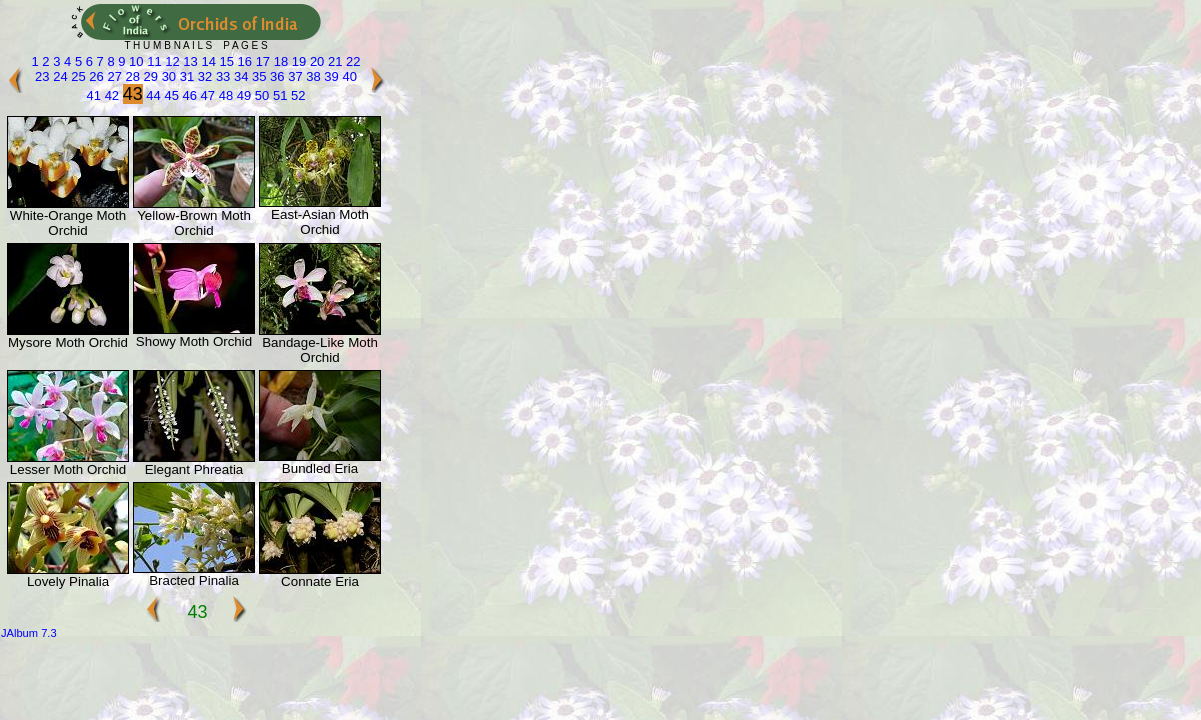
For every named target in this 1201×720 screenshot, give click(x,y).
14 (207, 61)
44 (152, 95)
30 (167, 76)
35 (257, 76)
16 (243, 61)
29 (149, 76)
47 (206, 95)
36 (276, 76)
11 (153, 61)
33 (221, 76)
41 (94, 95)
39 (330, 76)
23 (42, 76)
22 (351, 61)
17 (261, 61)
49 (242, 95)
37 (294, 76)
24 (59, 76)
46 (188, 95)
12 (171, 61)
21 (333, 61)
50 (260, 95)
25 (77, 76)
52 (296, 95)
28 (131, 76)
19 (297, 61)
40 (348, 76)
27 (113, 76)
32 (203, 76)
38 (312, 76)
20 (315, 61)
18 (279, 61)
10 (134, 61)
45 (170, 95)
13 (189, 61)
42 (110, 95)
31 (185, 76)
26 (95, 76)
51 (278, 95)
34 (239, 76)
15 (225, 61)
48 (224, 95)
